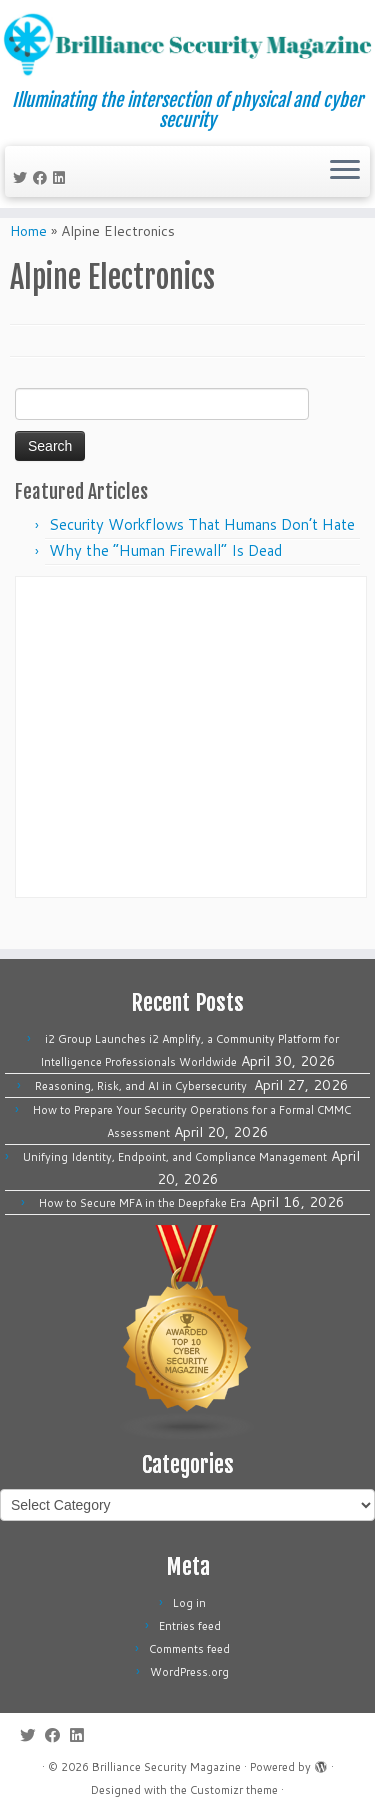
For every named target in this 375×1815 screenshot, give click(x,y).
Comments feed (189, 1649)
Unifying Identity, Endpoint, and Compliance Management (175, 1157)
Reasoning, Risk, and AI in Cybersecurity (142, 1086)
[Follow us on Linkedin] (62, 180)
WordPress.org (189, 1672)
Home (28, 256)
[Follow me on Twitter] (23, 180)
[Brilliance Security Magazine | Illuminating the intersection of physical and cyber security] (187, 46)
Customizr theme (234, 1790)
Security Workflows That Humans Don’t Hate (202, 549)
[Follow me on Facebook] (43, 180)
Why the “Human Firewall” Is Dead (165, 575)
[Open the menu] (345, 174)
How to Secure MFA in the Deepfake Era (142, 1203)
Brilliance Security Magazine (166, 1767)
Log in (189, 1603)
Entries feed (190, 1626)
